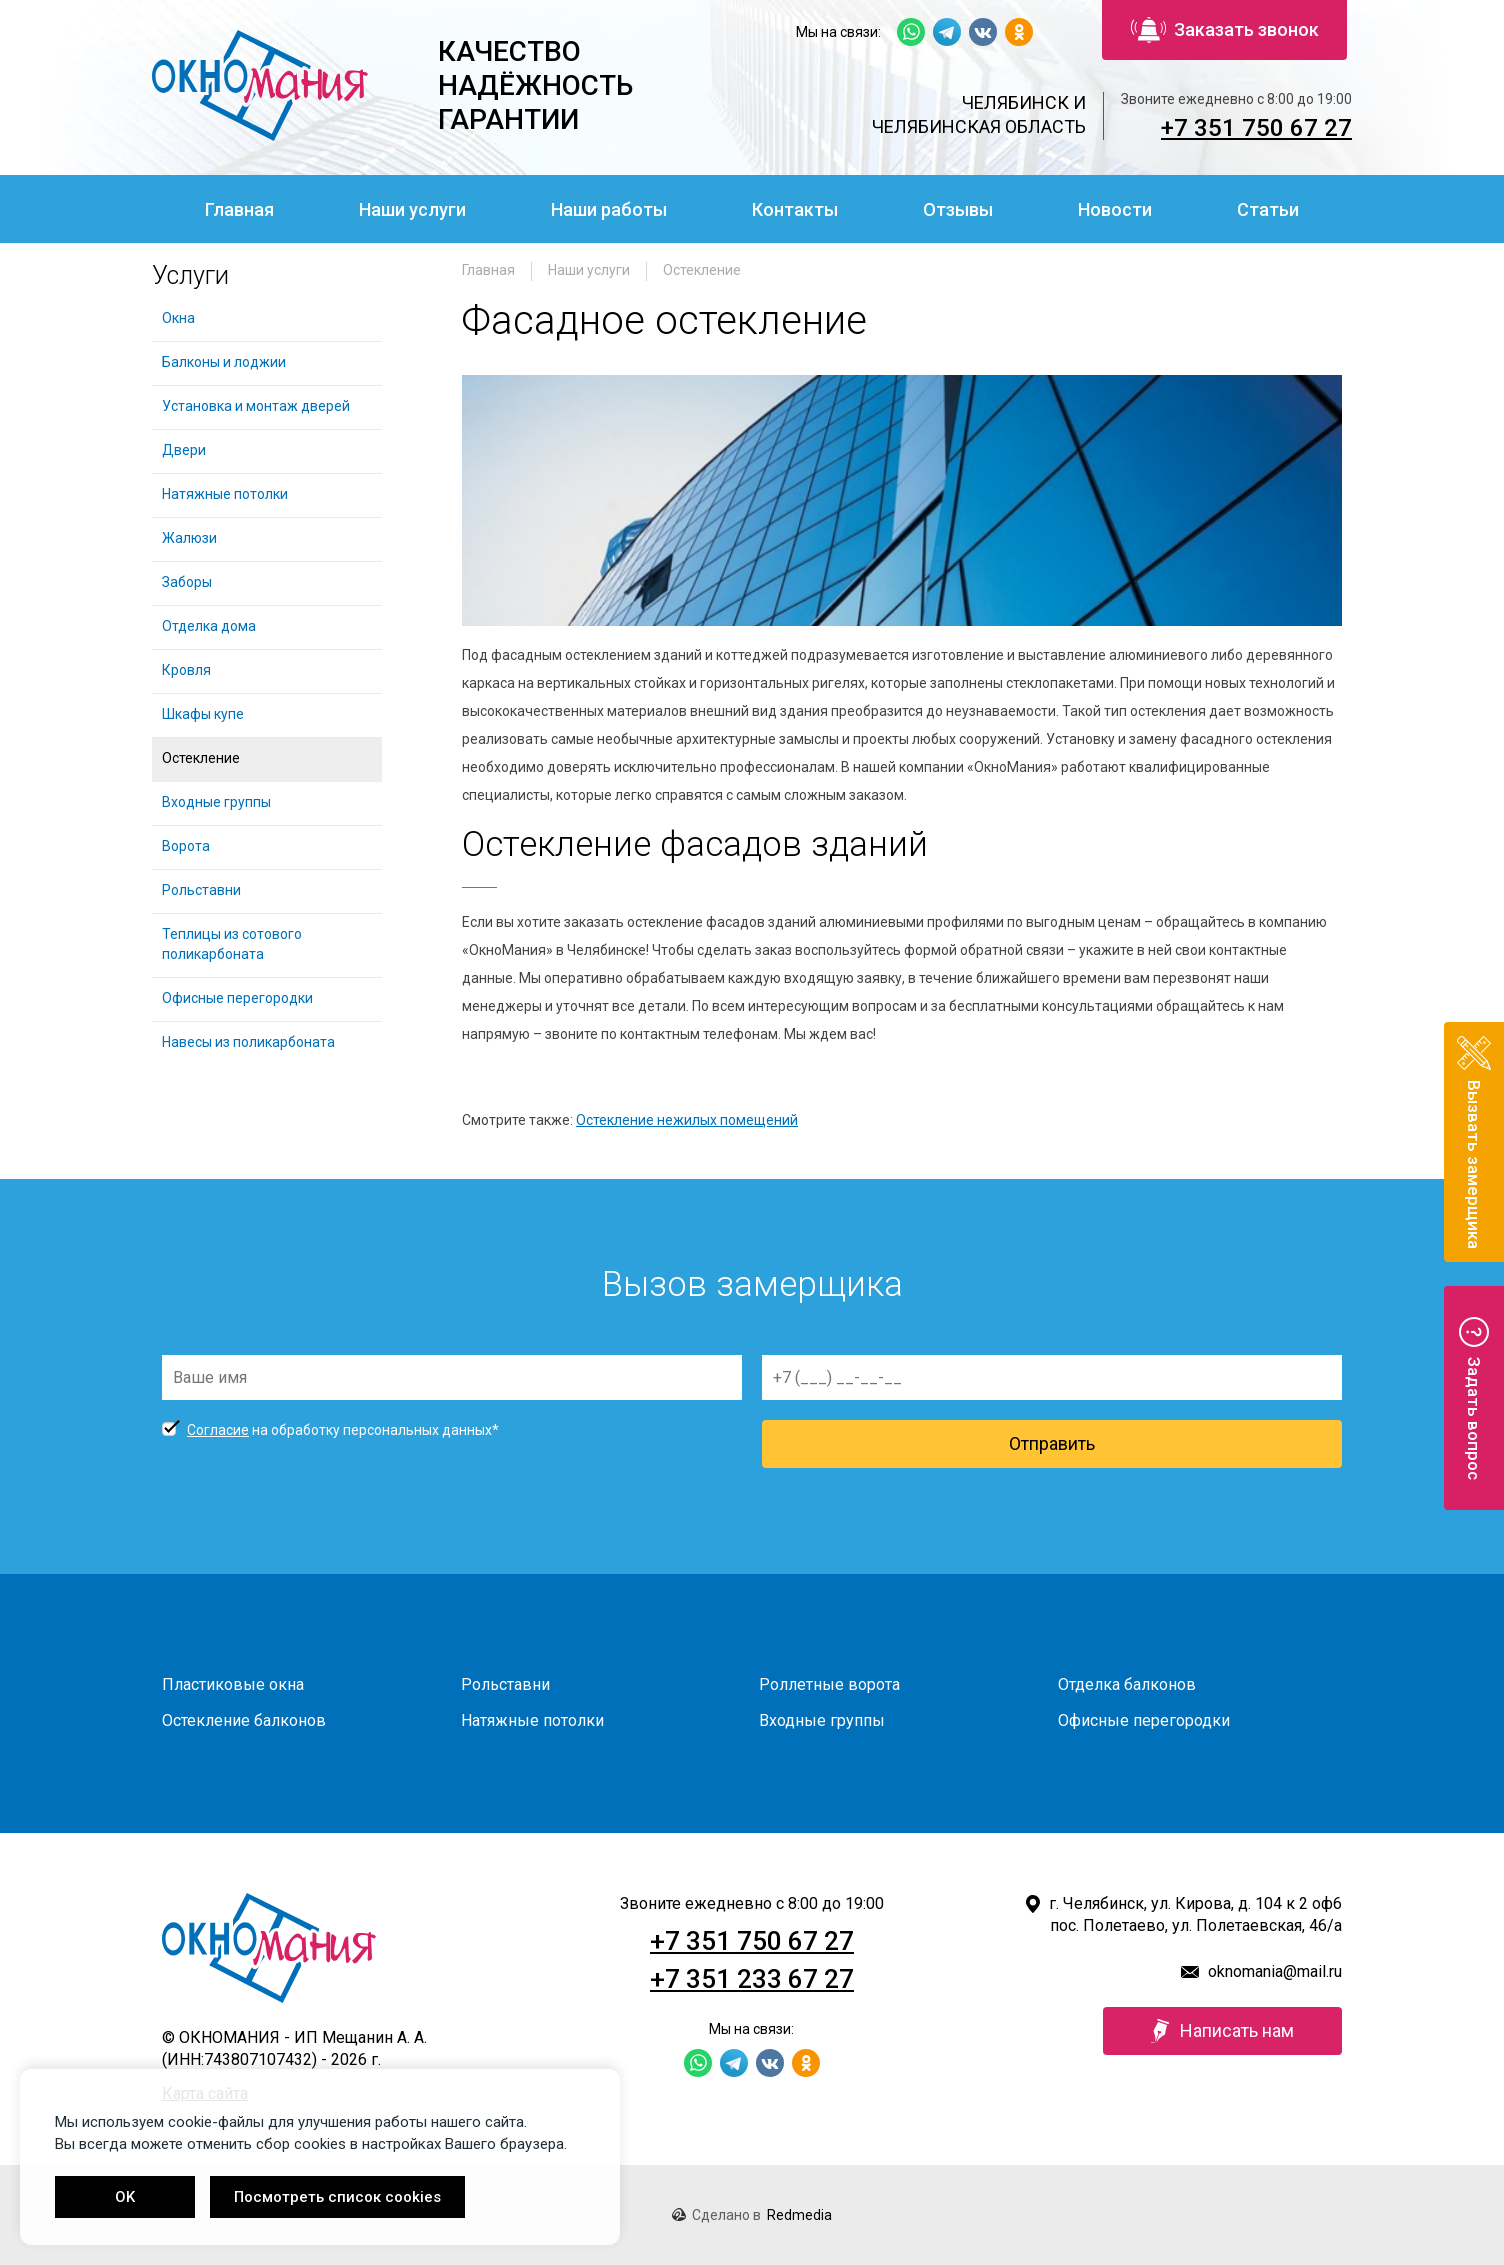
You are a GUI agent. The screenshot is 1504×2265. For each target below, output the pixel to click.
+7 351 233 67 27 (752, 1979)
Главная (239, 209)
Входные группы (216, 802)
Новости (1115, 209)
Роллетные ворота (829, 1684)
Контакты (795, 209)
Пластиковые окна (233, 1684)
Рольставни (201, 890)
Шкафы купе (203, 714)
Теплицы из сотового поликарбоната (232, 944)
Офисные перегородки (237, 998)
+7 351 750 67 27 (1256, 128)
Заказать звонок (1225, 30)
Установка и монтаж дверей (257, 406)
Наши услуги (412, 209)
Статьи (1268, 209)
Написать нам (1222, 2031)
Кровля (186, 670)
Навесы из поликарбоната (248, 1042)
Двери (184, 450)
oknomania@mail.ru (1275, 1971)
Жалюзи (189, 538)
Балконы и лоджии (224, 362)
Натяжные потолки (225, 494)
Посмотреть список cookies (337, 2197)
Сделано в (752, 2215)
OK (125, 2197)
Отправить (1052, 1443)
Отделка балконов (1127, 1684)
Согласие (218, 1430)
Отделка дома (209, 626)
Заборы (187, 582)
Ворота (186, 846)
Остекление (702, 270)
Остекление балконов (244, 1720)
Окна (178, 318)
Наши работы (609, 209)
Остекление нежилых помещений (687, 1120)
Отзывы (958, 209)
